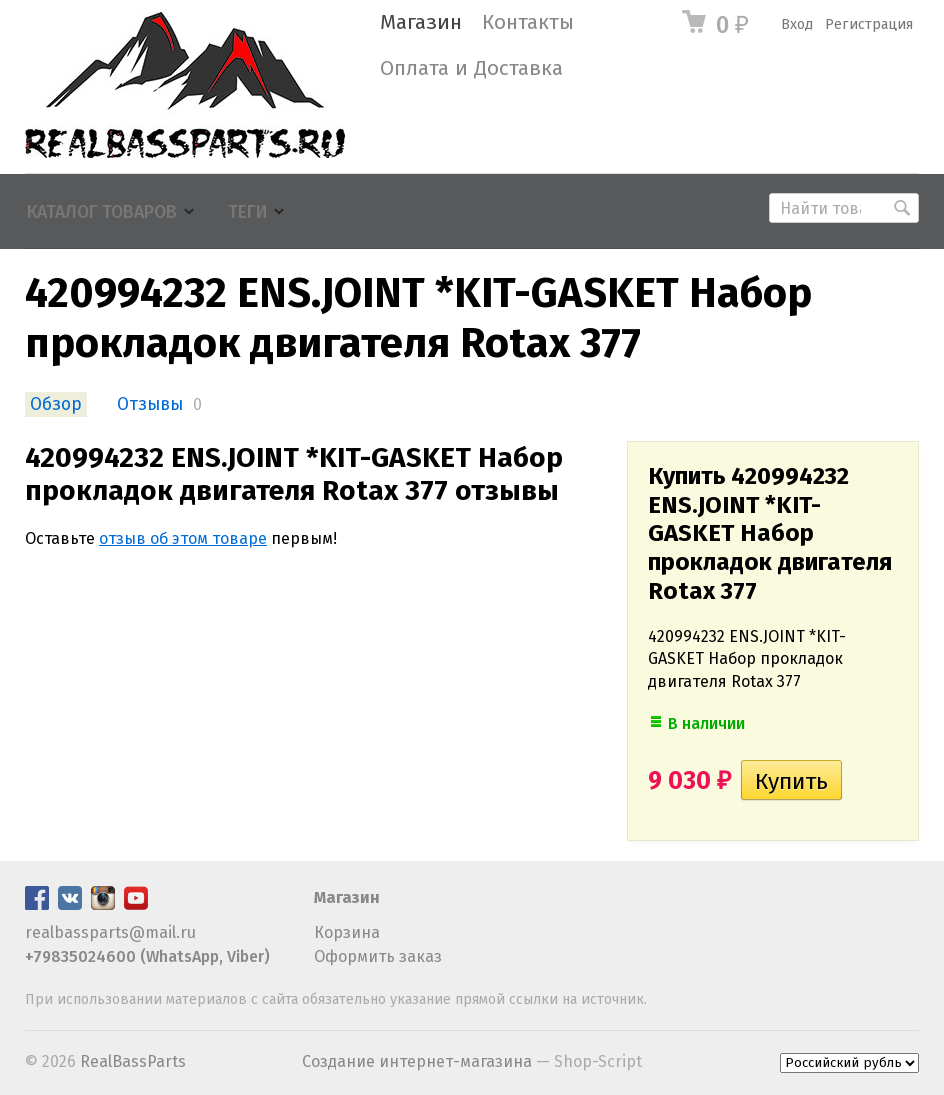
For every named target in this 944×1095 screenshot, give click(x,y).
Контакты (528, 22)
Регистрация (869, 24)
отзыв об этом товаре (183, 538)
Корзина (347, 932)
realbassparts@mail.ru (110, 932)
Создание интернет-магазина (417, 1061)
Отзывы (150, 404)
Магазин (421, 22)
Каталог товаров (102, 212)
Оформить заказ (378, 956)
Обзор (56, 404)
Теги (247, 212)
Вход (797, 24)
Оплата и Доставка (471, 68)
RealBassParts (133, 1061)
